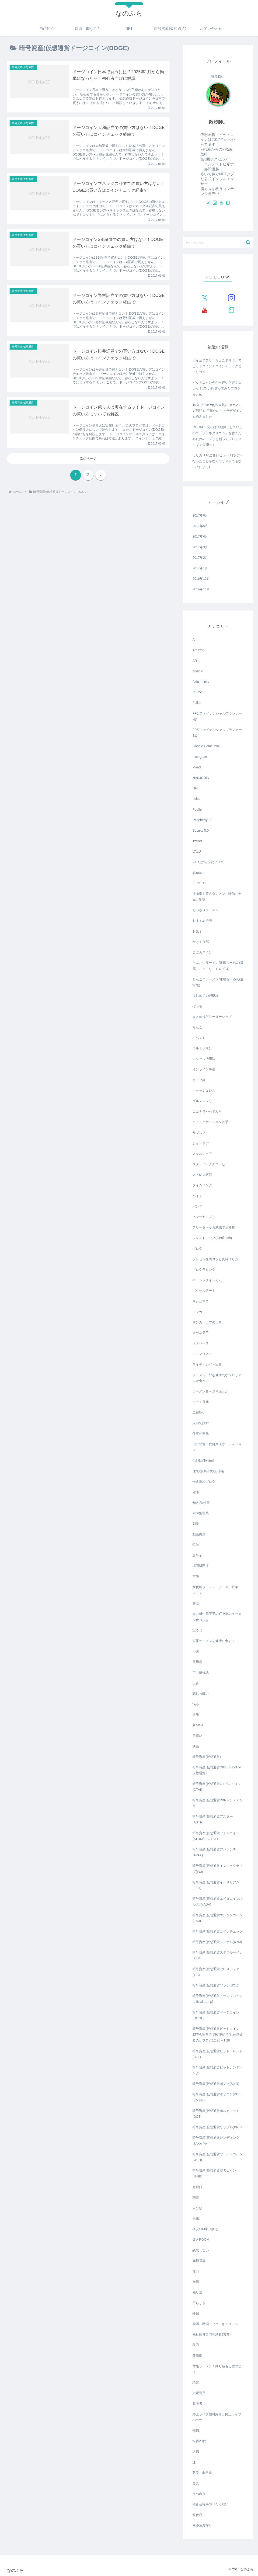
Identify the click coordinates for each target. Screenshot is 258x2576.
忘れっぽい (200, 1693)
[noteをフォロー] (228, 203)
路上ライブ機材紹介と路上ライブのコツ (216, 2417)
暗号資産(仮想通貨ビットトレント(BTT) (217, 2054)
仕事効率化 (200, 1433)
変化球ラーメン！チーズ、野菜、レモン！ (216, 1590)
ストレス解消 (202, 1175)
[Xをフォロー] (208, 203)
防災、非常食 (202, 2473)
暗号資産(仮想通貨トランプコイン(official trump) (217, 1998)
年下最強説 (200, 1672)
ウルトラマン (202, 1048)
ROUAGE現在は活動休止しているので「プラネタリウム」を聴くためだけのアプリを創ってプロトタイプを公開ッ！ (217, 436)
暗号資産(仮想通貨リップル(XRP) (217, 2127)
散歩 (195, 1714)
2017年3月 (200, 547)
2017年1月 (200, 568)
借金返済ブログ (203, 1481)
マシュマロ (200, 1301)
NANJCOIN (200, 778)
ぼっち (197, 1006)
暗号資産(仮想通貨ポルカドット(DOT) (215, 2113)
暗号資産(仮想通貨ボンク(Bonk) (215, 2084)
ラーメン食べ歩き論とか (210, 1391)
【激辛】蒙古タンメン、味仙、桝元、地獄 (216, 896)
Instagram (199, 757)
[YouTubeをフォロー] (221, 203)
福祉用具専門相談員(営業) (211, 2334)
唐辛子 (197, 1555)
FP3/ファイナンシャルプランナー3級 (217, 732)
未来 (195, 2218)
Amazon (198, 650)
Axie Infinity (200, 682)
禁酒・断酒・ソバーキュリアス (215, 2324)
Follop (196, 703)
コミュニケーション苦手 (210, 1122)
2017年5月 (200, 526)
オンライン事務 (203, 1069)
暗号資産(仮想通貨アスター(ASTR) (212, 1819)
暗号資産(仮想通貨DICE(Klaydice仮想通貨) (216, 1770)
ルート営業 (200, 1402)
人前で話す (200, 1423)
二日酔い (199, 1412)
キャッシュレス (203, 1090)
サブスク (199, 1133)
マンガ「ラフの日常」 (208, 1322)
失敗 (195, 1603)
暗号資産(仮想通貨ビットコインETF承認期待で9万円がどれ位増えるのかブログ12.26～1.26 (217, 2034)
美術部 (197, 2355)
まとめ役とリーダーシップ (212, 1016)
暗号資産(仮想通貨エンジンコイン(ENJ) (217, 1918)
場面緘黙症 (200, 1566)
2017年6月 (200, 515)
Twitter (197, 841)
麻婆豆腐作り (202, 2525)
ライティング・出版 (207, 1364)
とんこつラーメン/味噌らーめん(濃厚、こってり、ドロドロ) (218, 965)
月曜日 (197, 2187)
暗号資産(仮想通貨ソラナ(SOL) (215, 1985)
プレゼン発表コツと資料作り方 (215, 1259)
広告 (195, 1683)
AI (193, 639)
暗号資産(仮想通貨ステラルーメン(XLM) (217, 1955)
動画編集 (199, 1534)
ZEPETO (199, 883)
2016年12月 (201, 578)
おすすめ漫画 (202, 921)
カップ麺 (199, 1080)
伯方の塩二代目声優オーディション (216, 1447)
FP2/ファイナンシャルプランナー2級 (217, 716)
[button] (248, 242)
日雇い (197, 1736)
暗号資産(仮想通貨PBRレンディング (217, 1803)
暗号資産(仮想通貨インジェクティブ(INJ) (217, 1868)
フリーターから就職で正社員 (213, 1227)
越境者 (197, 2403)
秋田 (195, 2345)
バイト (197, 1196)
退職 (195, 2451)
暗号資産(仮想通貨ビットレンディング (217, 2070)
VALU (196, 851)
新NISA (197, 1725)
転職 (195, 2430)
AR (194, 661)
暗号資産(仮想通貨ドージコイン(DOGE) (215, 2015)
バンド (197, 1206)
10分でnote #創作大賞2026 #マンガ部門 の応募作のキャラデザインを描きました (217, 410)
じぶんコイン (202, 952)
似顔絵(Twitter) (203, 1460)
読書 (195, 2382)
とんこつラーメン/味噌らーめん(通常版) (218, 982)
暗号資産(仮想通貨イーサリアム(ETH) (215, 1885)
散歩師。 (218, 122)
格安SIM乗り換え (205, 2229)
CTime (197, 692)
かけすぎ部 (200, 942)
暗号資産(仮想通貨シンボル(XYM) (217, 1942)
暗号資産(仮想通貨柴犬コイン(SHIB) (214, 2173)
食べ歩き (199, 2494)
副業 (195, 1524)
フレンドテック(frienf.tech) (212, 1238)
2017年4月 (200, 536)
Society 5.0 (200, 830)
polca (196, 799)
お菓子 (197, 931)
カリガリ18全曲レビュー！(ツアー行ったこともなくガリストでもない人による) (217, 461)
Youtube (198, 873)
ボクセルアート (203, 1290)
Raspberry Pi (201, 820)
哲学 (195, 1545)
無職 (195, 2282)
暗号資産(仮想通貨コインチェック (217, 1931)
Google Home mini (206, 746)
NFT (195, 788)
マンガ (197, 1312)
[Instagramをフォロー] (215, 203)
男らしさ (199, 2303)
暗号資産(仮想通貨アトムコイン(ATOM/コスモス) (215, 1836)
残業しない (200, 2250)
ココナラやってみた (207, 1111)
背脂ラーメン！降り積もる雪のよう (216, 2369)
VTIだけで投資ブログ (208, 862)
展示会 (197, 1662)
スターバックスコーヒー (210, 1164)
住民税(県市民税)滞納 (208, 1471)
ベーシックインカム (207, 1280)
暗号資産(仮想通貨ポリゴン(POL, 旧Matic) (216, 2097)
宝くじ (197, 1630)
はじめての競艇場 (205, 995)
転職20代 (199, 2441)
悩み (195, 1704)
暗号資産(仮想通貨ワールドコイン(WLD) (217, 2157)
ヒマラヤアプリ (203, 1217)
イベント (199, 1038)
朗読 (195, 2197)
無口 (195, 2271)
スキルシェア (202, 1154)
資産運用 (199, 2393)
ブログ (197, 1248)
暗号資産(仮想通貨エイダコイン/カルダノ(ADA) (218, 1901)
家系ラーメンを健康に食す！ (213, 1641)
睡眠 (195, 2313)
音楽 (195, 2483)
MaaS (196, 767)
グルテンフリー (203, 1101)
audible (197, 671)
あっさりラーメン (205, 910)
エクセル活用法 (203, 1059)
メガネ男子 (200, 1333)
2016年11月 (201, 589)
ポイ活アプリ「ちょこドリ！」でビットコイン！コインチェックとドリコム (216, 366)
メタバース (200, 1343)
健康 (195, 1492)
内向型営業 (200, 1513)
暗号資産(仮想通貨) (206, 1757)
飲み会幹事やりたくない (210, 2504)
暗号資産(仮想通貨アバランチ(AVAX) (214, 1852)
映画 (195, 1746)
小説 (195, 1651)
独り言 (197, 2292)
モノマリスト (202, 1354)
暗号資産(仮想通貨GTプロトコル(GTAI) (216, 1786)
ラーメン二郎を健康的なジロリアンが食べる (216, 1378)
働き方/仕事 (201, 1502)
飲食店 (197, 2515)
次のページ (88, 460)
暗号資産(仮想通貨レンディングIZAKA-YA (215, 2140)
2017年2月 (200, 557)
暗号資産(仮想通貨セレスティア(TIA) (215, 1972)
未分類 (197, 2208)
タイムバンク (202, 1185)
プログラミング (203, 1269)
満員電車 (199, 2261)
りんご (197, 1027)
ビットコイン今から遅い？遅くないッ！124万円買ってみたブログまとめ (216, 388)
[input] (218, 242)
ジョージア (200, 1143)
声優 (195, 1576)
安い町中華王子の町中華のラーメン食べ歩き (216, 1616)
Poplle (197, 809)
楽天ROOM (200, 2239)
